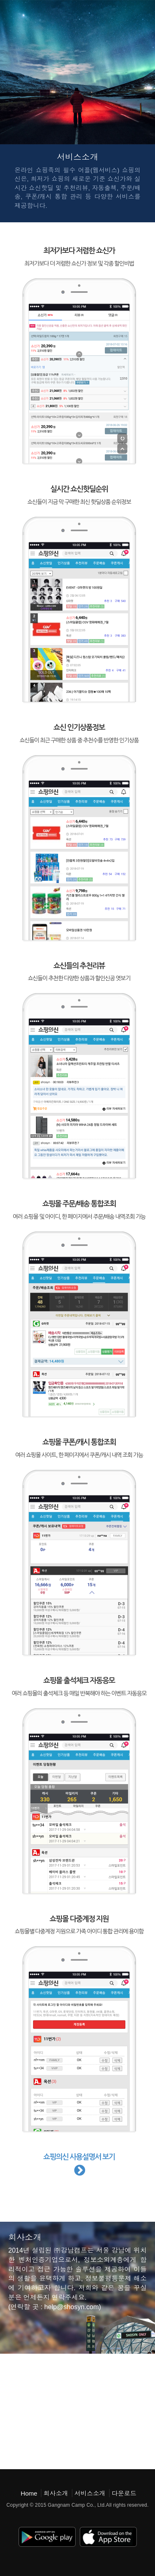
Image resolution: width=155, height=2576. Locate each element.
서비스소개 (89, 2493)
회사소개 (55, 2493)
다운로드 (124, 2493)
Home (29, 2493)
